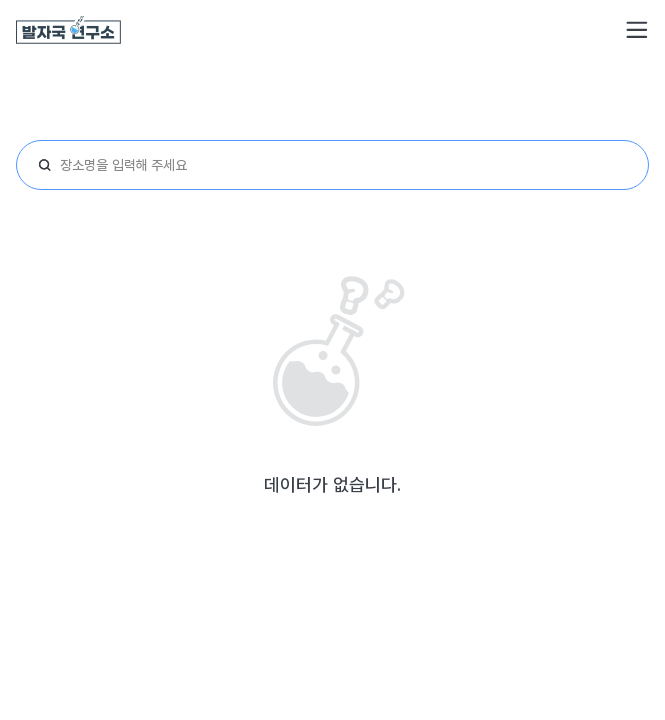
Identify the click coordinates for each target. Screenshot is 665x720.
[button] (637, 30)
